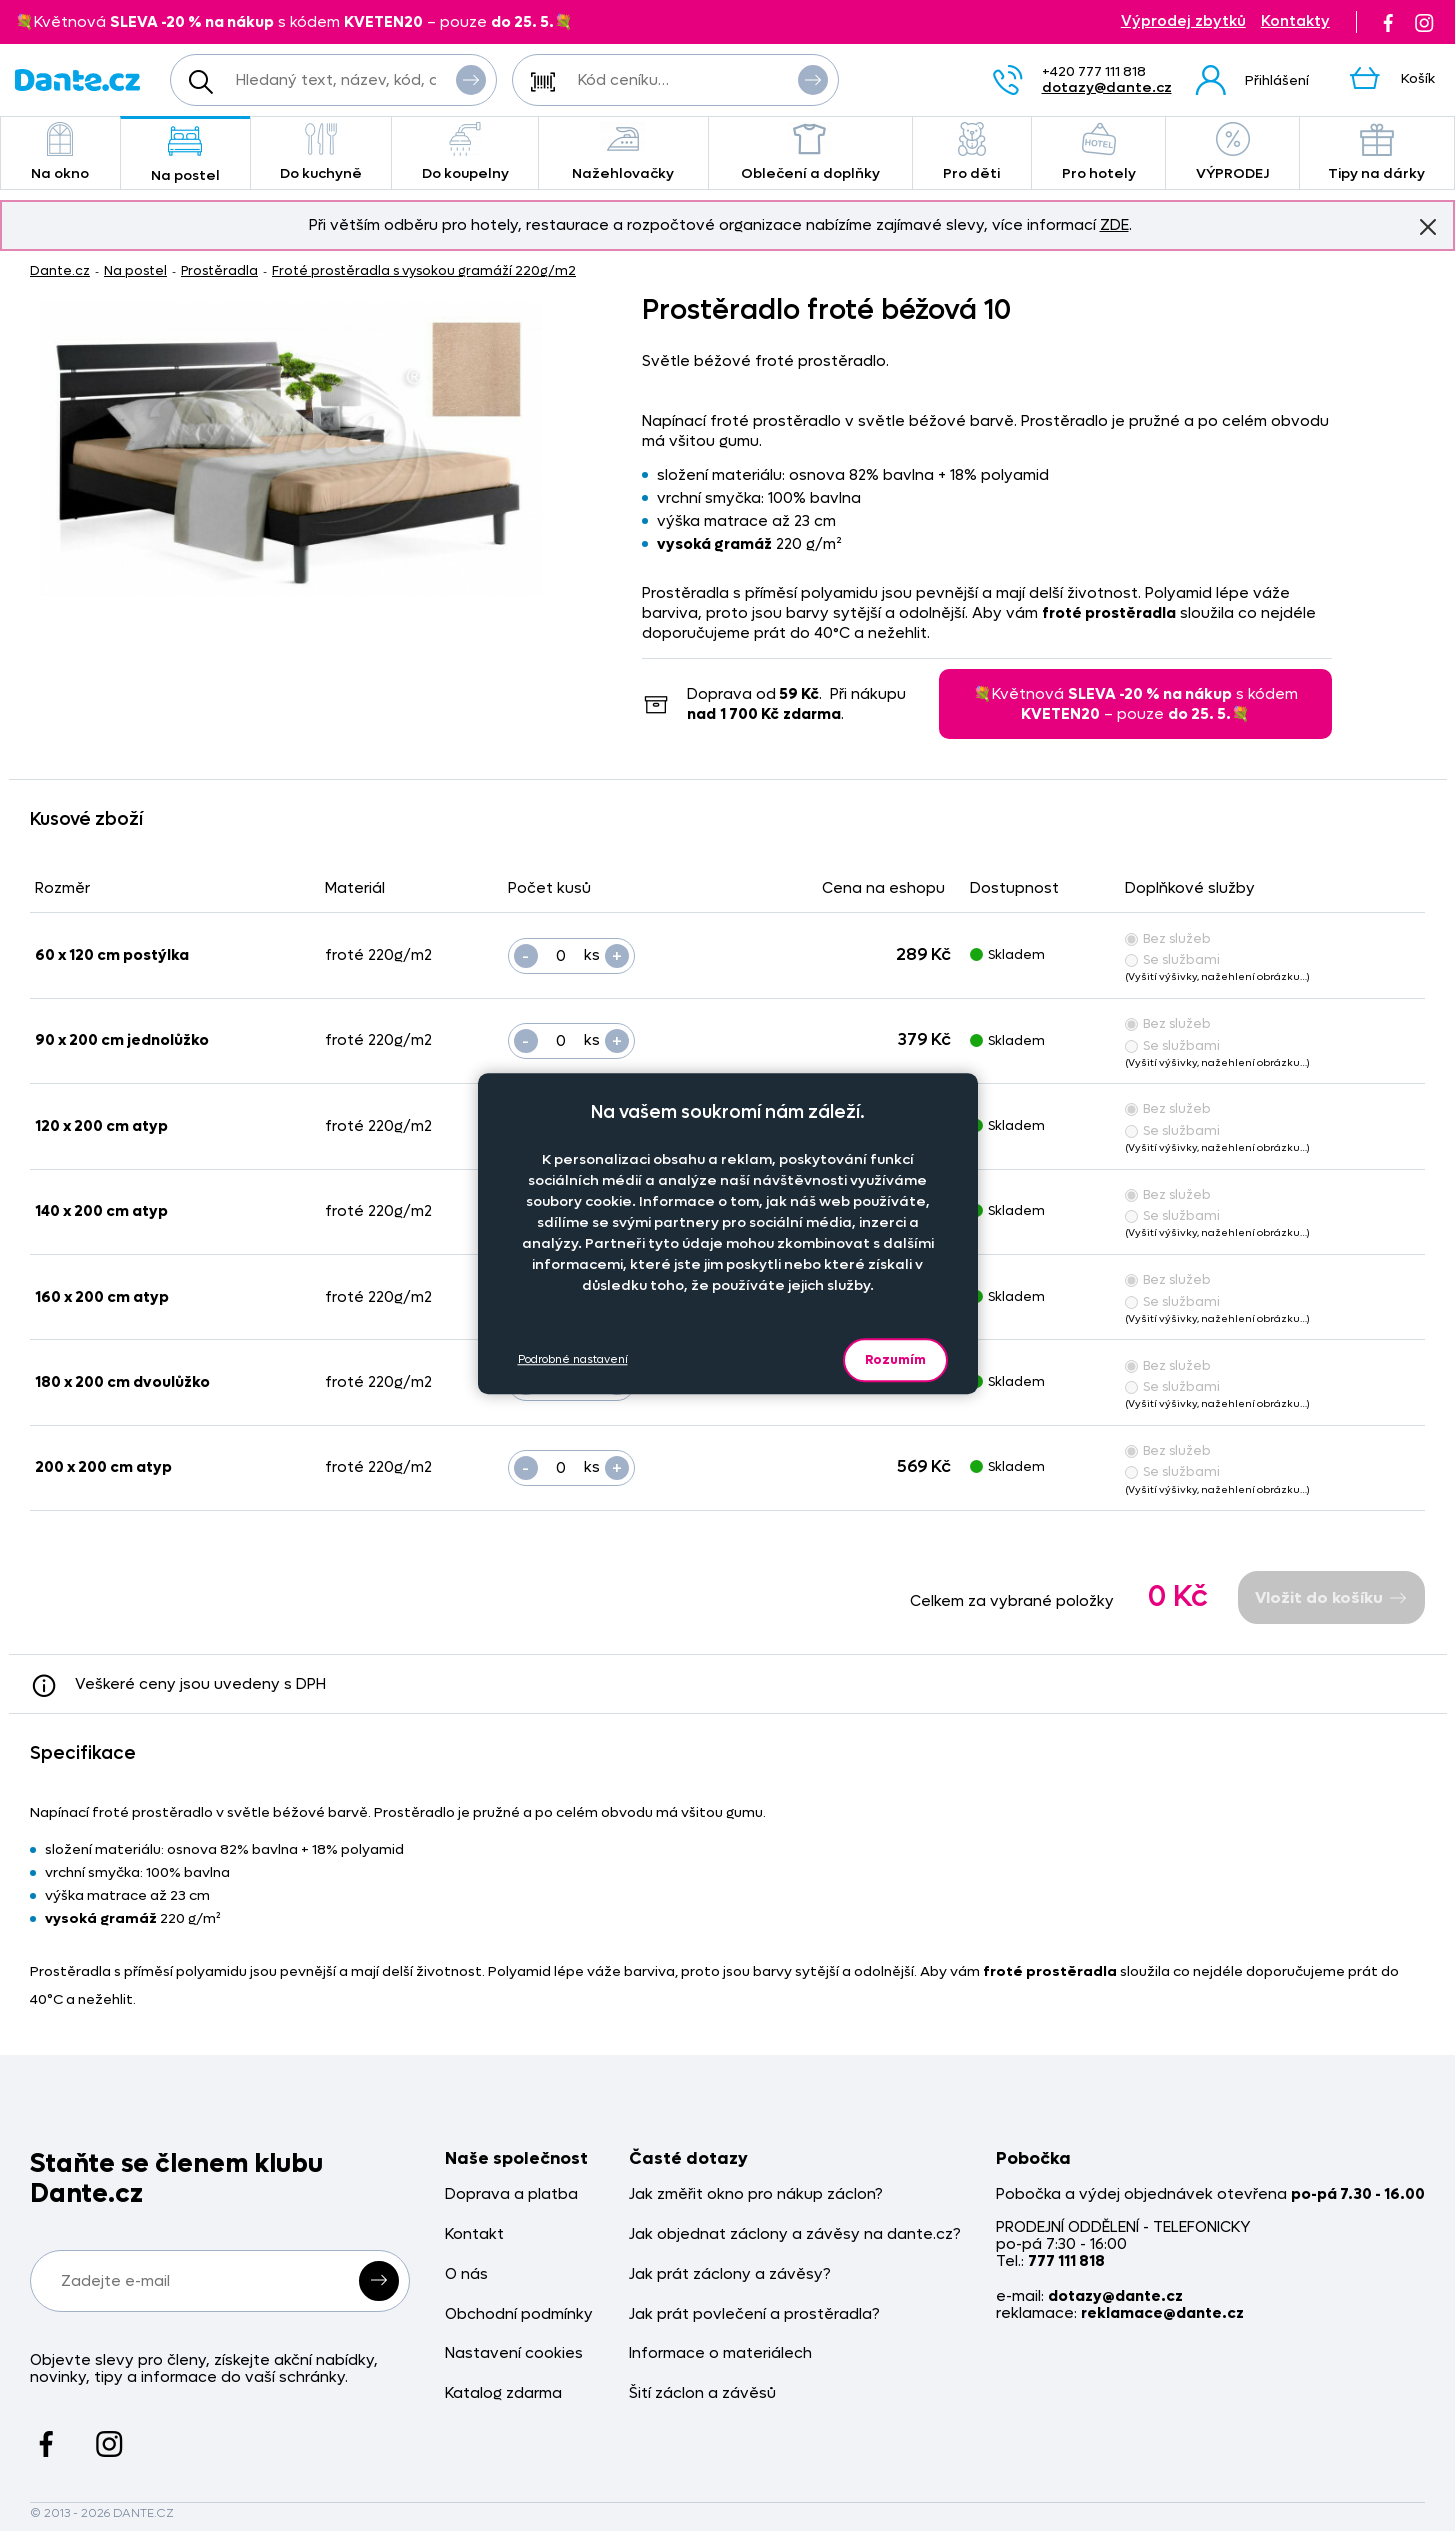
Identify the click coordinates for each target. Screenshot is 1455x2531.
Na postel (185, 154)
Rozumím (895, 1359)
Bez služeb (1168, 938)
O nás (466, 2274)
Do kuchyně (321, 152)
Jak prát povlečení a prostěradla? (754, 2314)
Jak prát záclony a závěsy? (730, 2274)
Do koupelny (464, 152)
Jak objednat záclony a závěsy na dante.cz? (795, 2234)
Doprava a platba (511, 2194)
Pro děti (972, 152)
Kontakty (1295, 21)
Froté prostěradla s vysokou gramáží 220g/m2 (424, 270)
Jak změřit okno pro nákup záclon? (756, 2194)
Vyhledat (471, 79)
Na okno (60, 152)
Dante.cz (60, 270)
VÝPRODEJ (1232, 152)
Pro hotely (1098, 152)
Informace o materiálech (720, 2353)
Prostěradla (219, 270)
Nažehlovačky (623, 152)
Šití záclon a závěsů (702, 2393)
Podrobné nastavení (573, 1359)
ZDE (1114, 225)
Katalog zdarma (503, 2393)
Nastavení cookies (514, 2353)
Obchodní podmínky (519, 2314)
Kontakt (474, 2234)
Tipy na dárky (1377, 152)
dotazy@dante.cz (1107, 87)
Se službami (1172, 959)
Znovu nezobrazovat (1428, 226)
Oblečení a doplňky (810, 152)
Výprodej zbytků (1183, 21)
